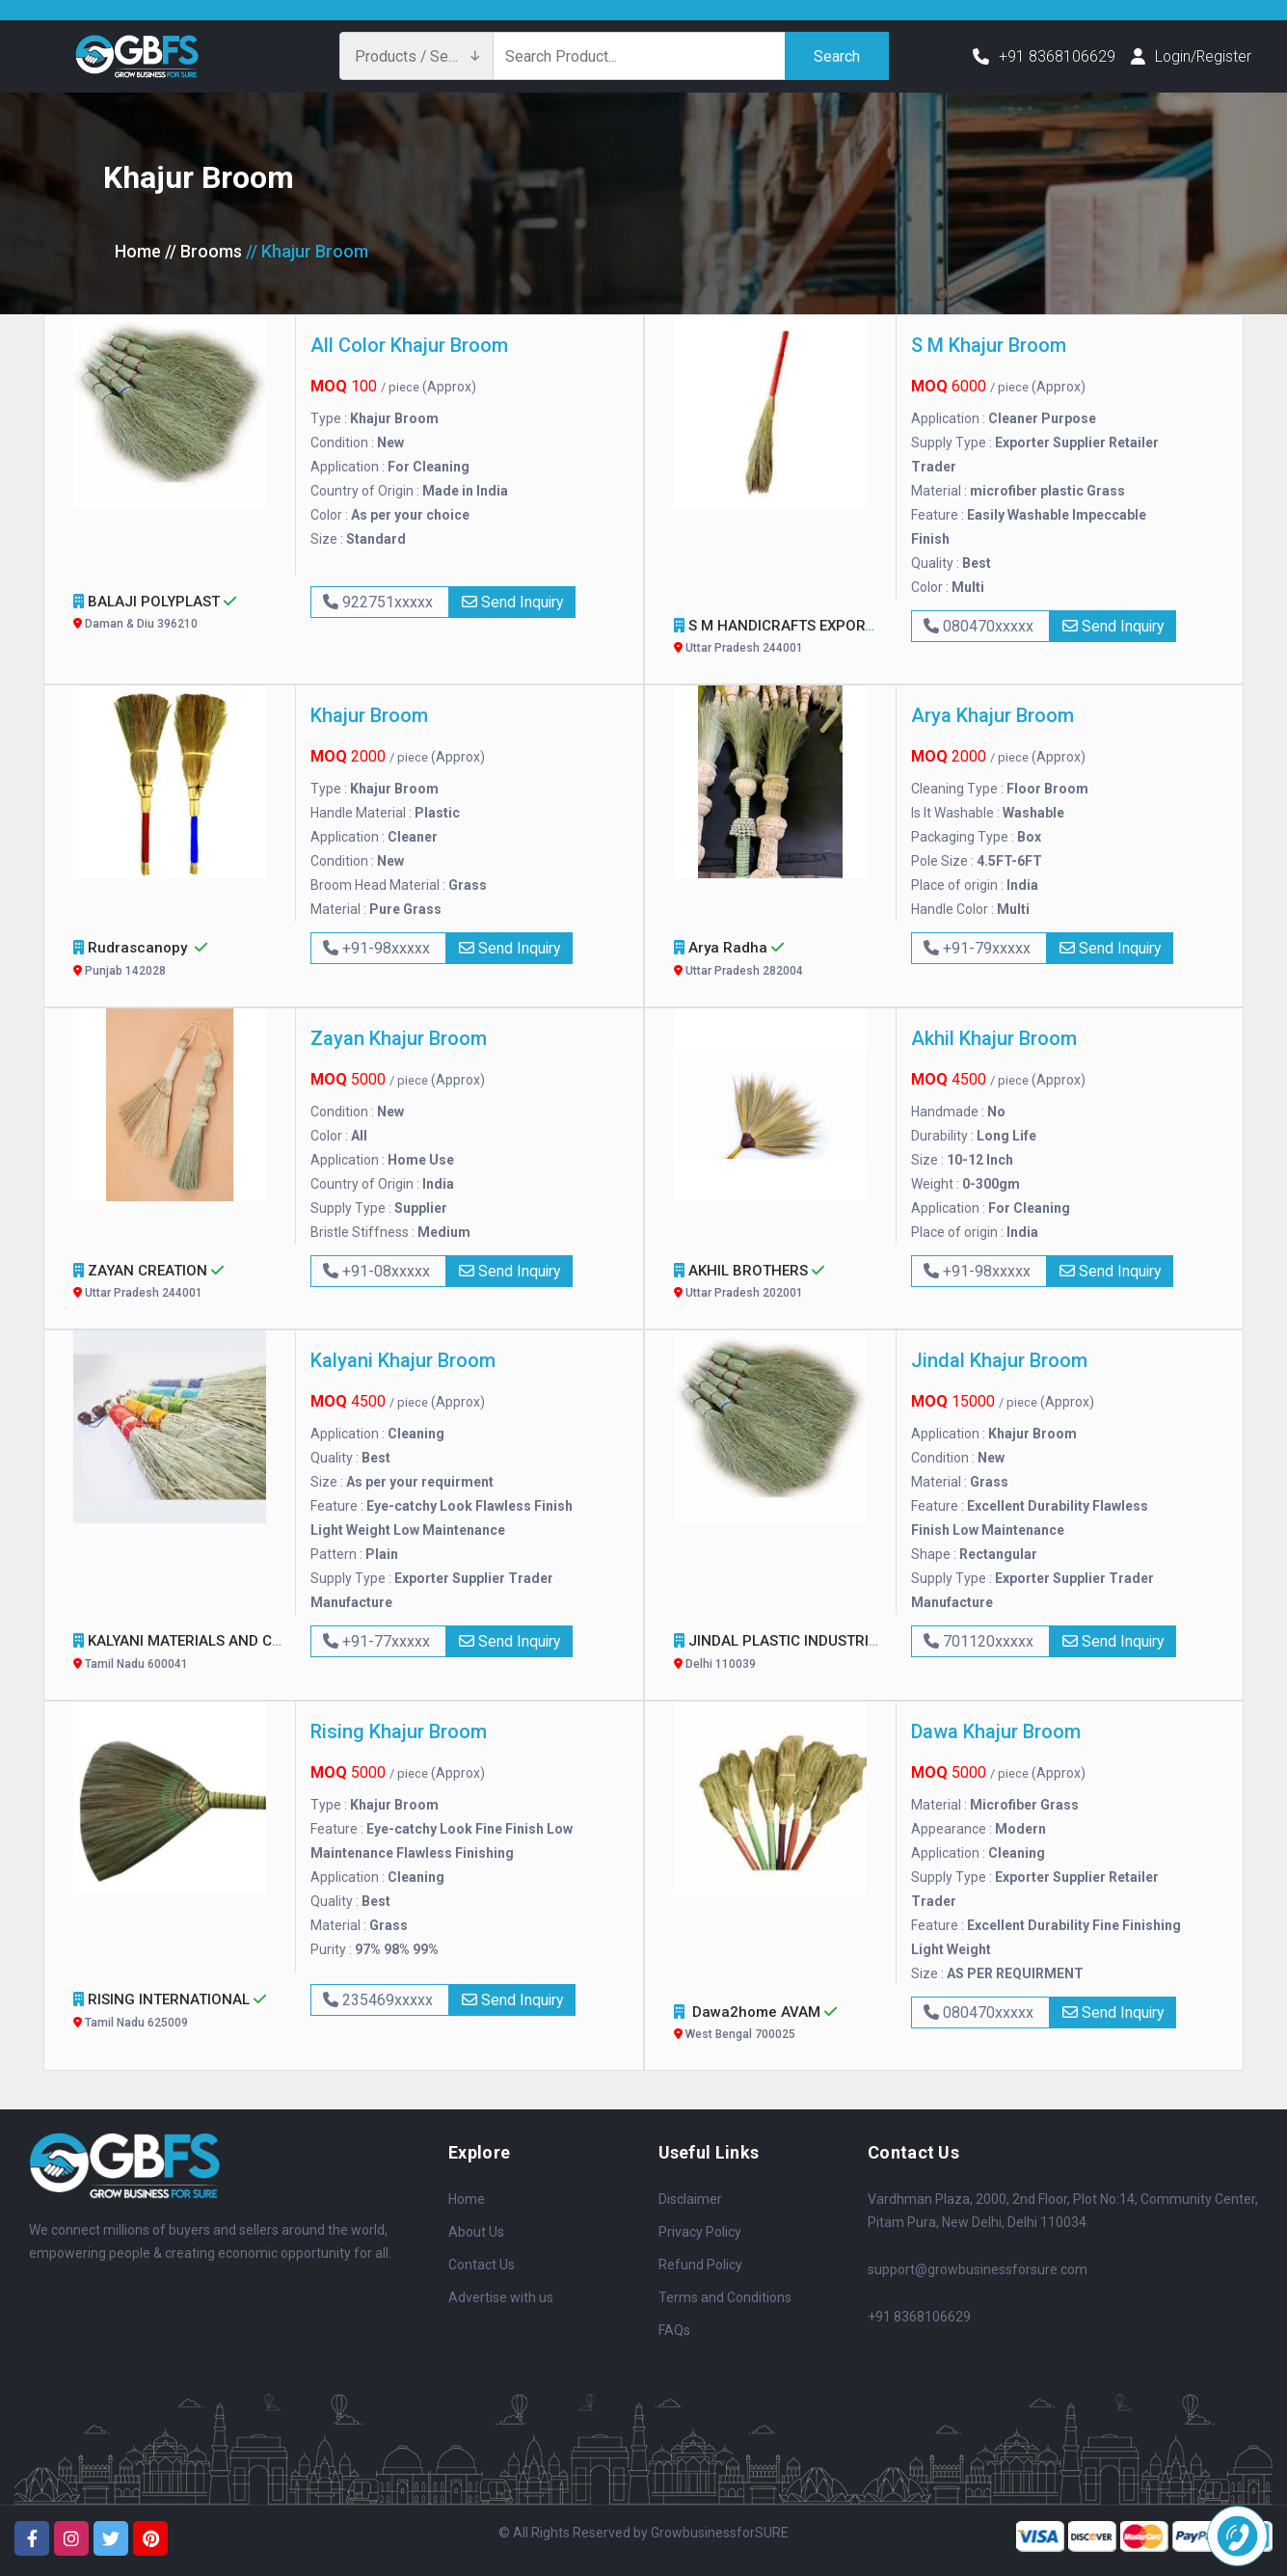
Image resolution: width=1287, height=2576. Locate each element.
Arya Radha (778, 960)
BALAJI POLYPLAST (177, 614)
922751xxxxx (380, 602)
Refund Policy (700, 2264)
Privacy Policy (699, 2232)
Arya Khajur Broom (992, 715)
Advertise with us (500, 2297)
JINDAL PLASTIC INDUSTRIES (787, 1654)
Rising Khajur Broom (398, 1731)
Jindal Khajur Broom (999, 1360)
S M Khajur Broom (988, 345)
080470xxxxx (980, 626)
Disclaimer (690, 2199)
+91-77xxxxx (378, 1641)
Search (837, 55)
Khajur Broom (369, 715)
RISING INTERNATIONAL (177, 2012)
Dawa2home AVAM (778, 2025)
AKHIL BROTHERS (778, 1283)
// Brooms (203, 251)
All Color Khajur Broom (409, 345)
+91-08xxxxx (378, 1271)
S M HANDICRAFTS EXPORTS (786, 638)
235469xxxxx (380, 2000)
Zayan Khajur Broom (398, 1038)
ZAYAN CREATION (177, 1283)
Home (138, 251)
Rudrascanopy (177, 960)
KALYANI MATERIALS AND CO (186, 1654)
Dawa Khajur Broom (996, 1731)
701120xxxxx (980, 1641)
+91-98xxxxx (378, 948)
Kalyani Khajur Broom (403, 1360)
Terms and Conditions (724, 2297)
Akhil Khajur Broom (994, 1038)
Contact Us (481, 2264)
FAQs (674, 2330)
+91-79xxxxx (979, 948)
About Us (476, 2232)
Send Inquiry (513, 602)
